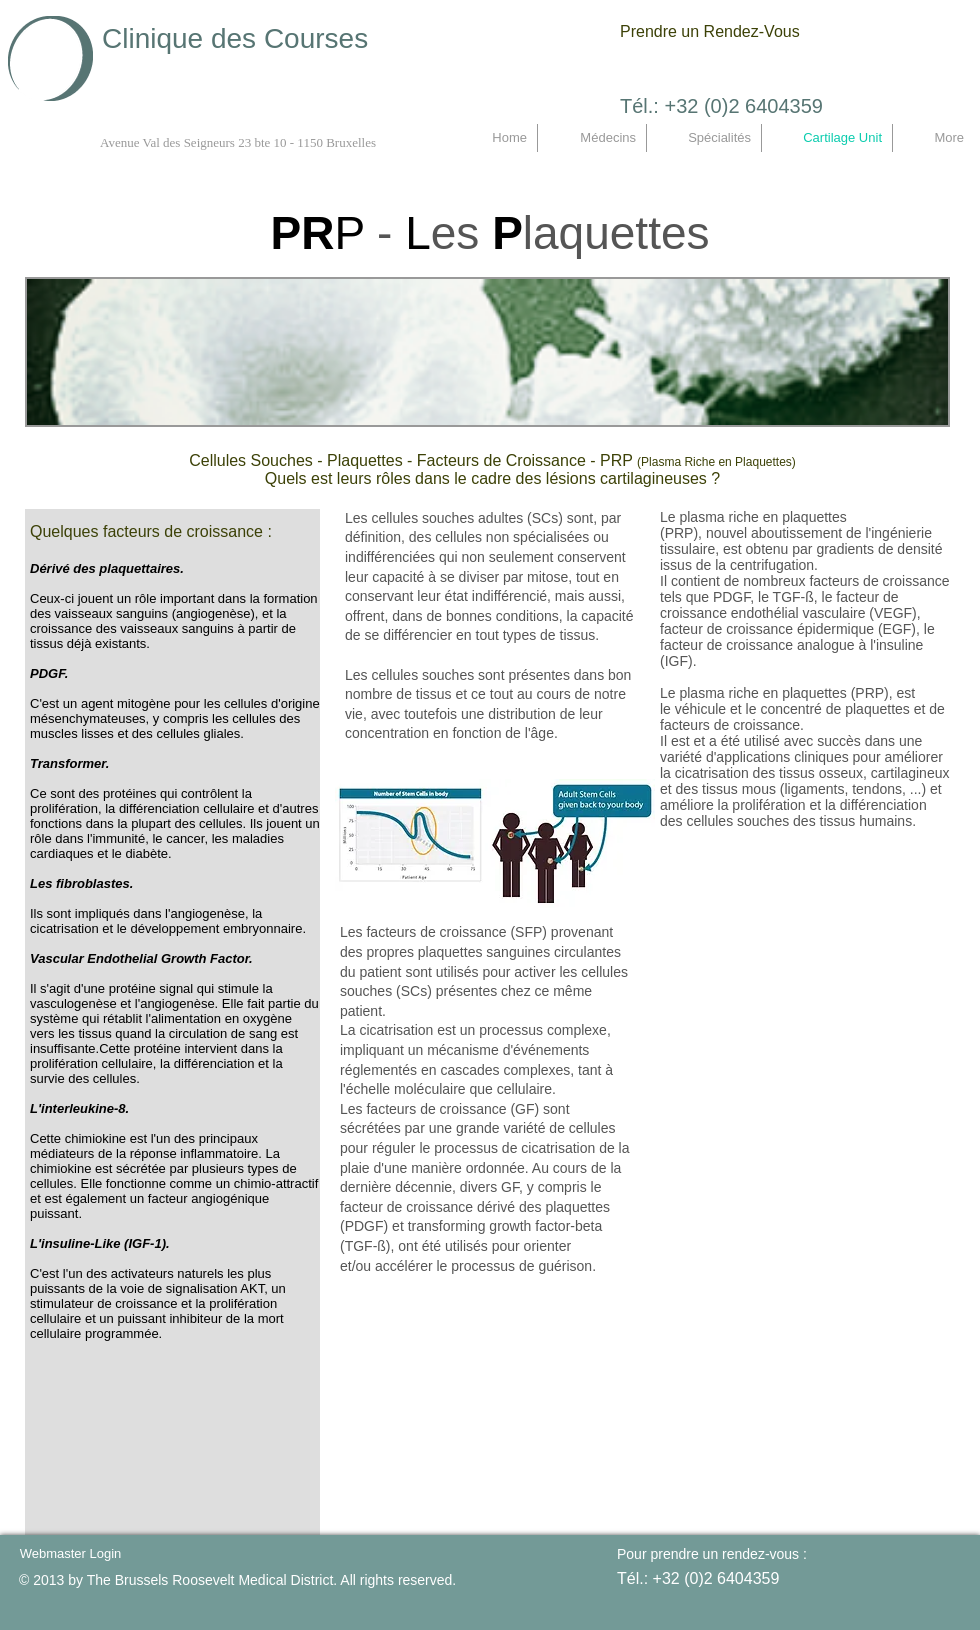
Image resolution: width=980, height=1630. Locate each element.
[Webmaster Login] (70, 1554)
